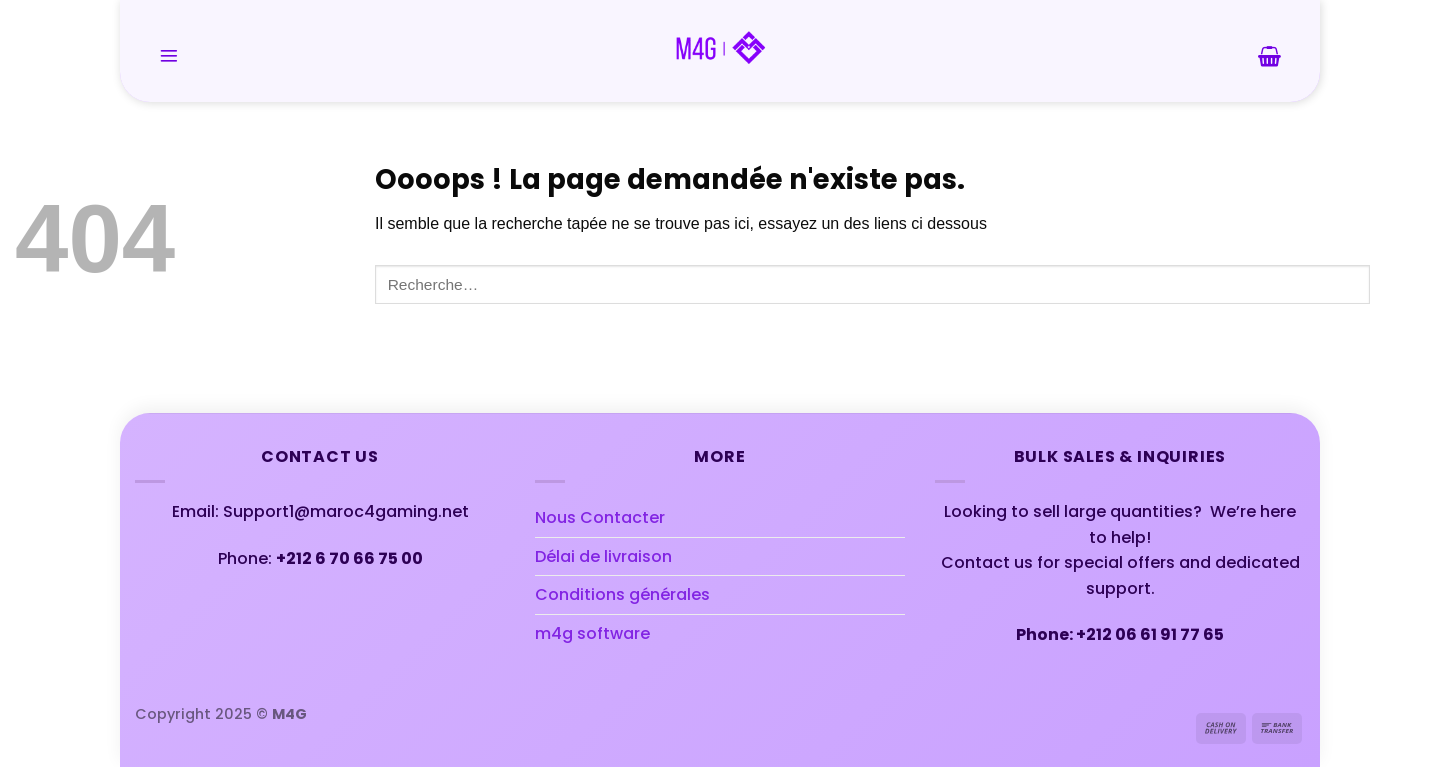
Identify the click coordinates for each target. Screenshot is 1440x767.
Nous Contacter (600, 517)
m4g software (592, 633)
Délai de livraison (603, 556)
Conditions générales (622, 594)
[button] (169, 56)
